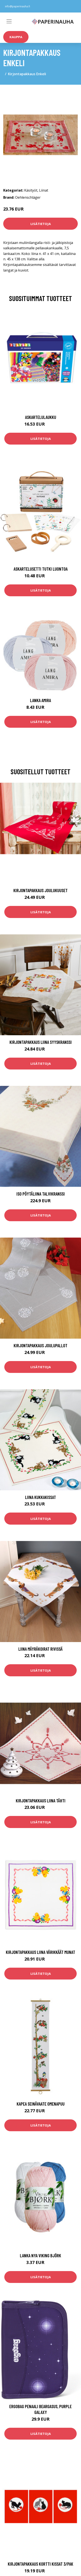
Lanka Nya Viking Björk (40, 2255)
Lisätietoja (40, 224)
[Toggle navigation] (9, 21)
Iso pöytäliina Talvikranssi (40, 1193)
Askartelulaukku (40, 417)
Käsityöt (30, 190)
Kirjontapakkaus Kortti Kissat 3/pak (40, 2564)
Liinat (43, 190)
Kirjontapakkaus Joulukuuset (40, 890)
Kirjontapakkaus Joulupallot (40, 1345)
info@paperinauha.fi (17, 6)
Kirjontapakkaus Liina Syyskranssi (41, 1042)
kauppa (16, 37)
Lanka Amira (40, 700)
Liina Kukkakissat (40, 1497)
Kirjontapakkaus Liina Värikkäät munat (40, 1952)
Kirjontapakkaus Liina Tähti (40, 1800)
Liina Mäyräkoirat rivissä (40, 1649)
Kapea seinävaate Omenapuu (41, 2103)
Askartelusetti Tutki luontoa (41, 568)
